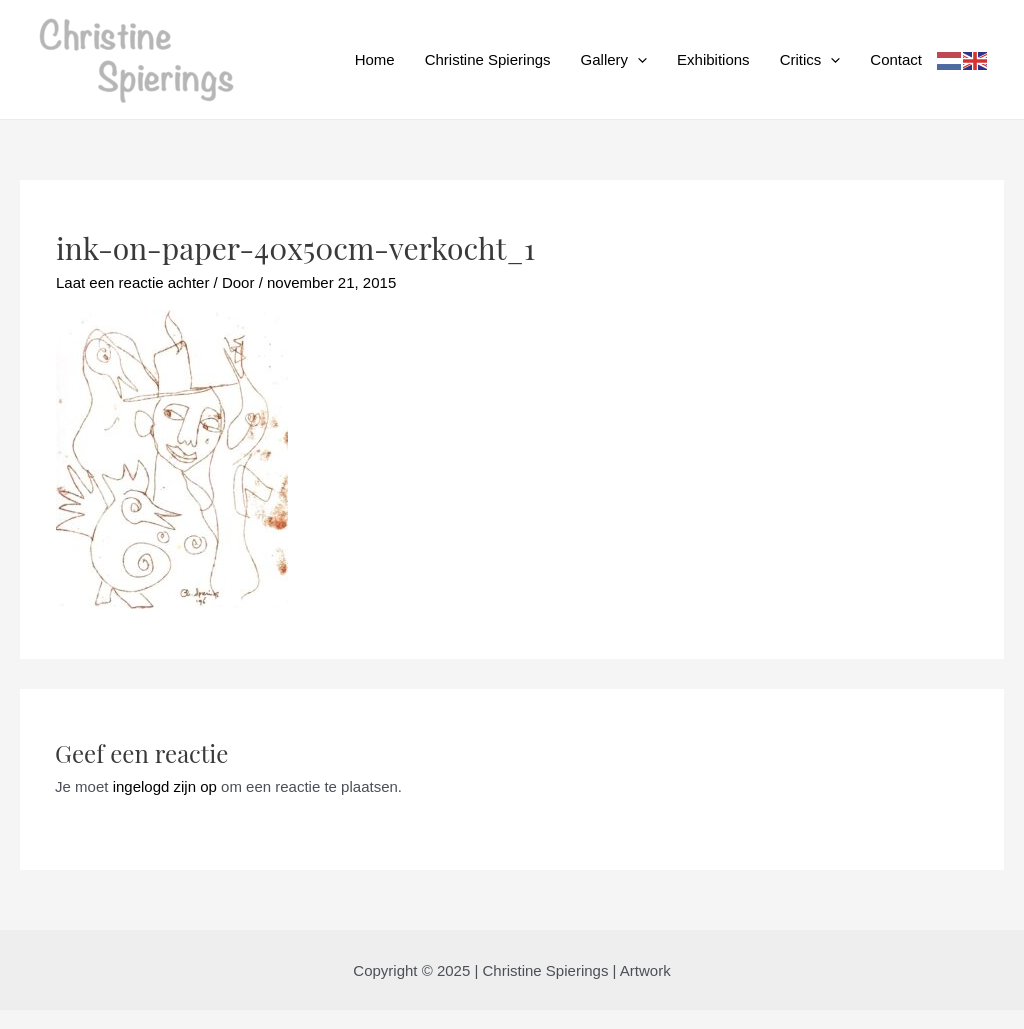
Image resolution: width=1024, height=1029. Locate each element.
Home (375, 59)
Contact (896, 59)
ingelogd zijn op (165, 786)
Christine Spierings (488, 59)
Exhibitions (713, 59)
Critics (810, 60)
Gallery (614, 60)
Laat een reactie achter (132, 282)
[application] (637, 60)
